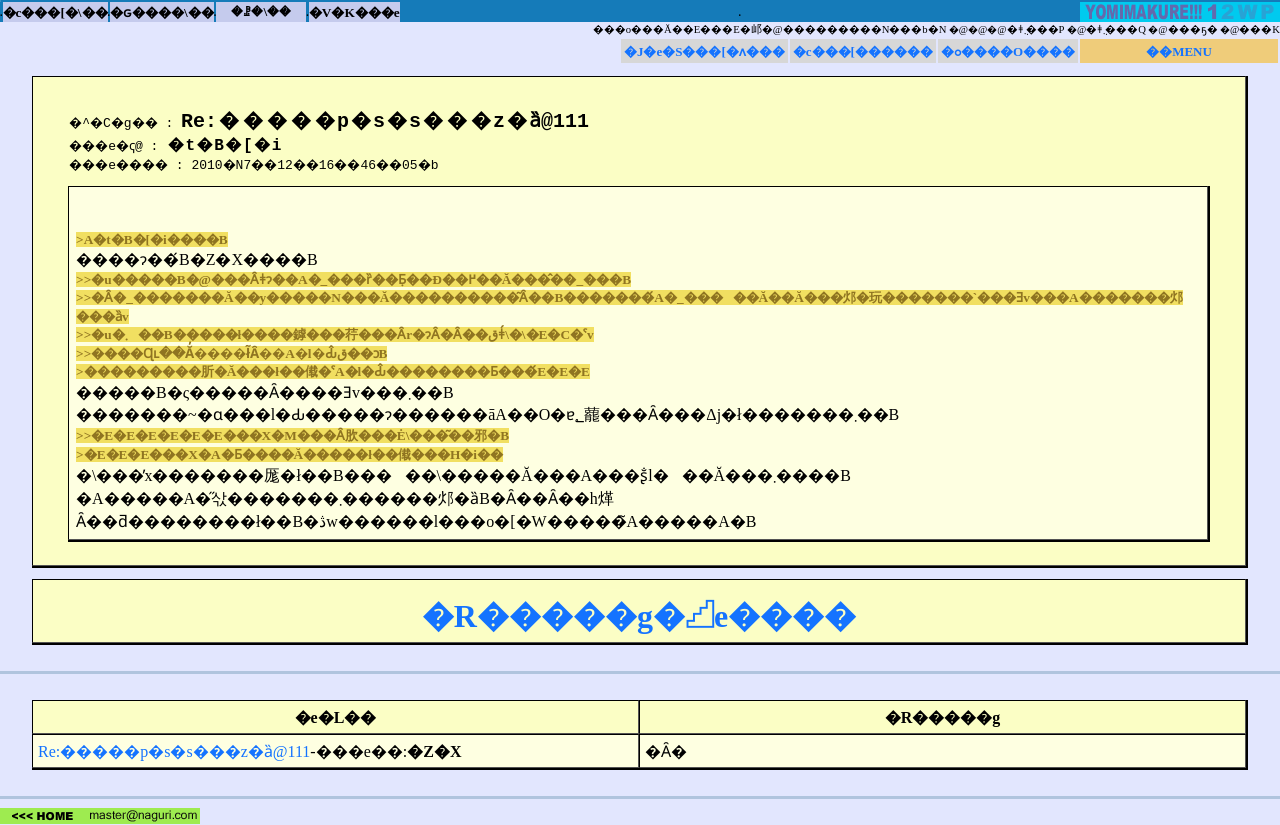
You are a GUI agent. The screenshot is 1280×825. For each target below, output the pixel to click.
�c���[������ (863, 51)
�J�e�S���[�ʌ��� (704, 51)
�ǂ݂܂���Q (1116, 29)
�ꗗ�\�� (261, 11)
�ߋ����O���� (1008, 51)
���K (1259, 29)
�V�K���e (354, 12)
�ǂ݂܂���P (1036, 29)
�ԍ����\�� (162, 12)
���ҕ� (1193, 29)
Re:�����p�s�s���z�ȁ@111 (174, 751)
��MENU (1179, 51)
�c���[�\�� (55, 12)
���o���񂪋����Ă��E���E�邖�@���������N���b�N (770, 29)
